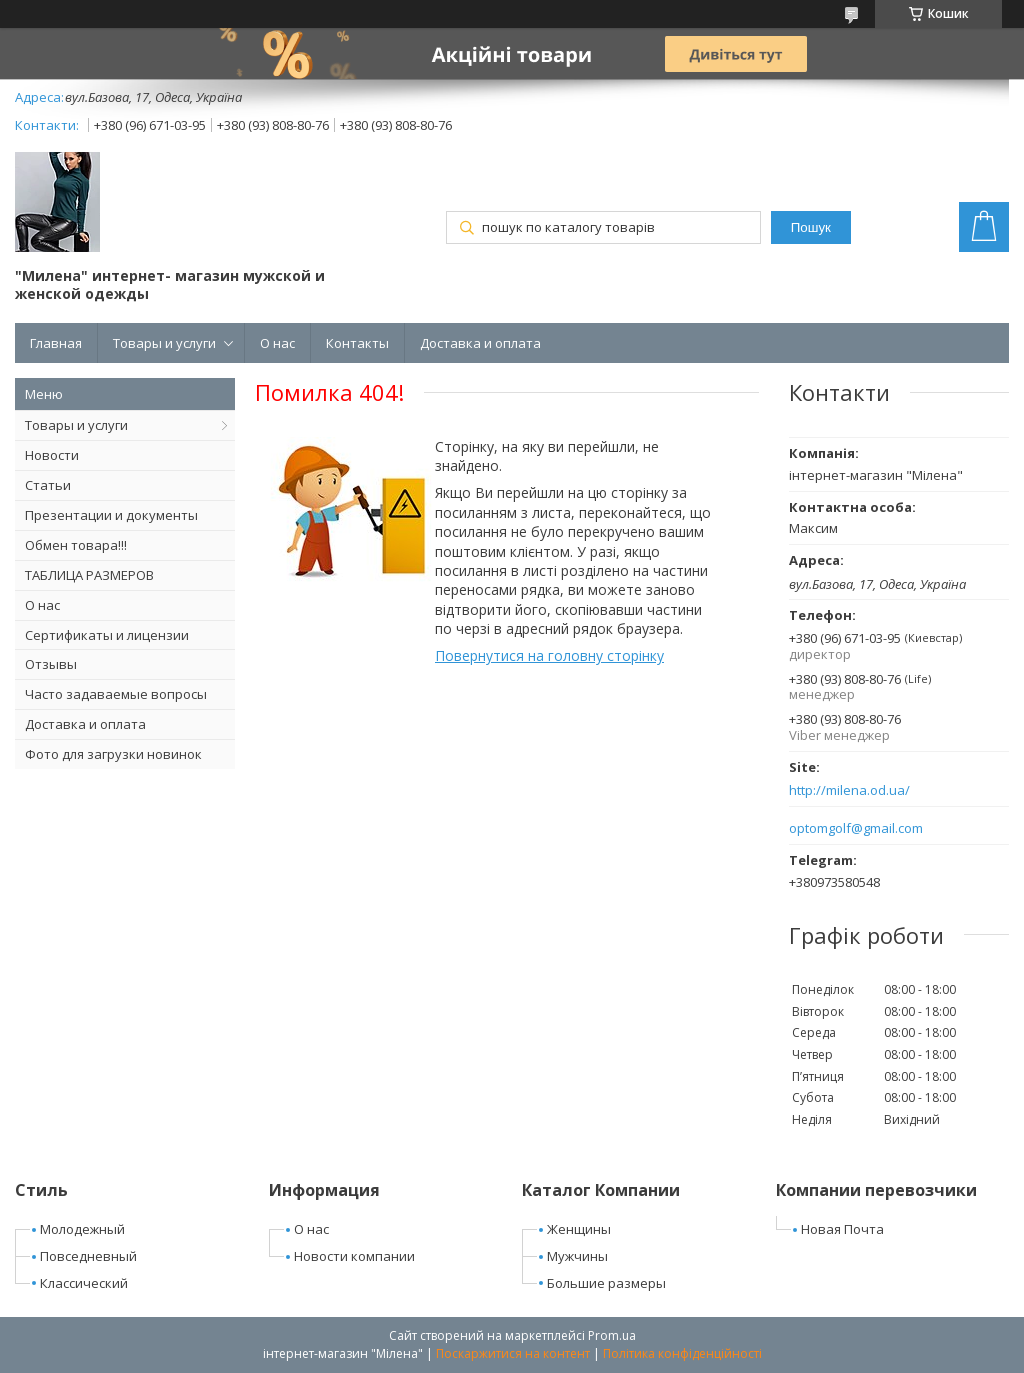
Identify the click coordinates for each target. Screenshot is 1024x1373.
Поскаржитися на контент (513, 1353)
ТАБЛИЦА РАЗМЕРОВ (89, 575)
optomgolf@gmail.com (856, 828)
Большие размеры (606, 1283)
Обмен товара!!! (76, 545)
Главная (56, 343)
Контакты (357, 343)
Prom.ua (612, 1335)
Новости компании (354, 1256)
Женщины (579, 1229)
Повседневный (88, 1256)
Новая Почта (842, 1229)
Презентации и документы (111, 515)
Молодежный (82, 1229)
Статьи (48, 485)
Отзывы (51, 664)
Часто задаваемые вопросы (116, 694)
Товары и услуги (164, 343)
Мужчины (577, 1256)
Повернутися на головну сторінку (549, 655)
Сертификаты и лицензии (107, 635)
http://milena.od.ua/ (849, 790)
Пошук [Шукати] (811, 227)
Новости (52, 455)
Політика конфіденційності (682, 1353)
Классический (84, 1283)
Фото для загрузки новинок (113, 754)
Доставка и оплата (480, 343)
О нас (277, 343)
